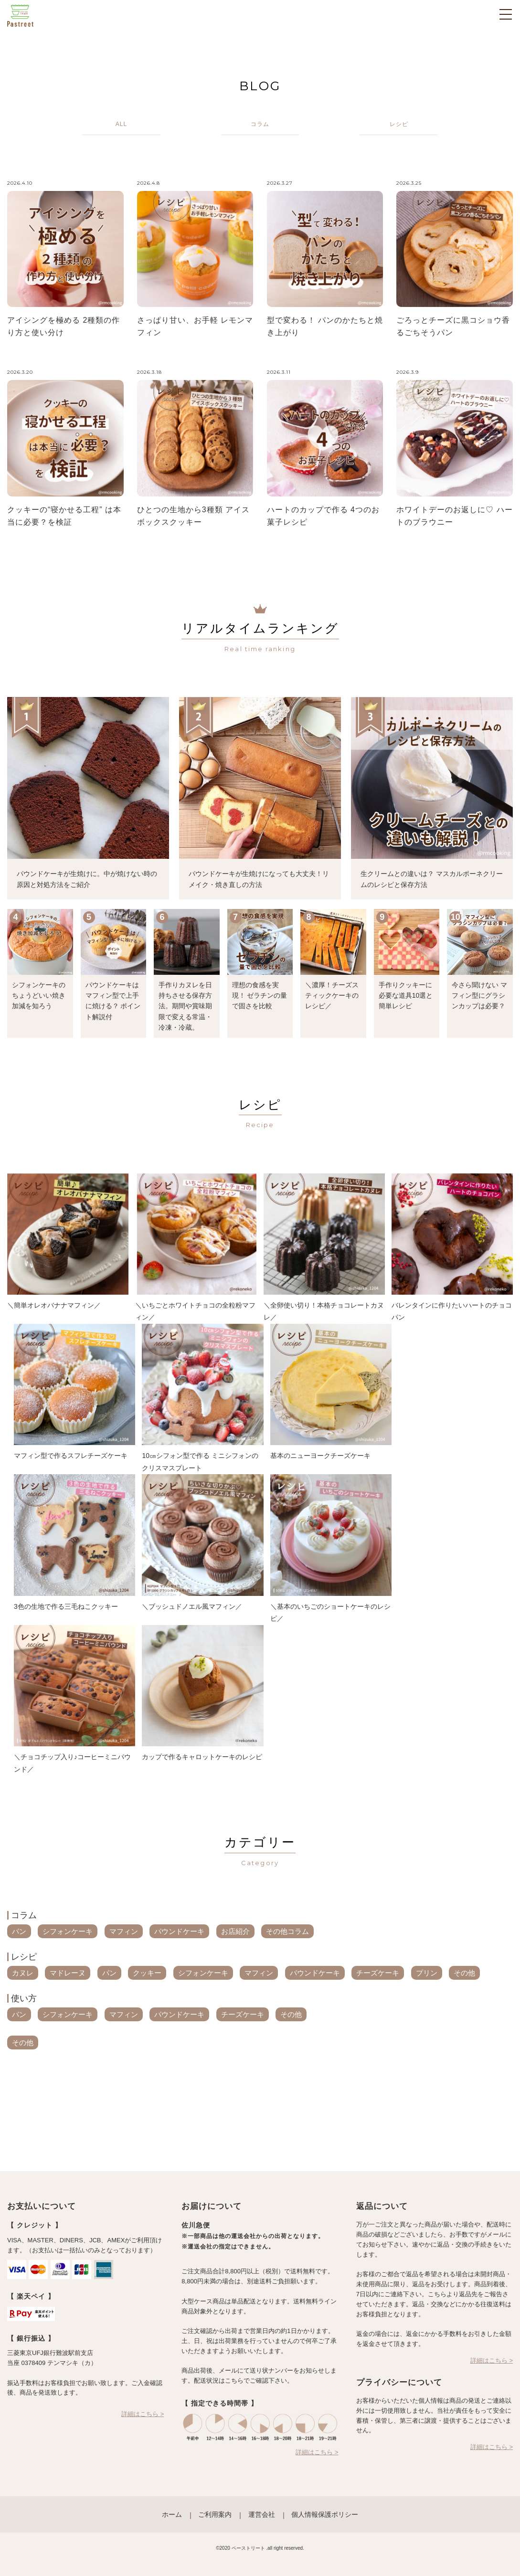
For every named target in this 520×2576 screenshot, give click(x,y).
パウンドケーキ (179, 1931)
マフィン (123, 1931)
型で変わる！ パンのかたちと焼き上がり (325, 326)
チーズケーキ (377, 1973)
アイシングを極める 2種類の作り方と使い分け (63, 326)
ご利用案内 (215, 2514)
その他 (464, 1973)
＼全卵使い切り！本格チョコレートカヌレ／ (324, 1311)
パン (19, 1931)
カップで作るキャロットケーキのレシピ (202, 1757)
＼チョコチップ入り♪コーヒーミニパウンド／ (72, 1763)
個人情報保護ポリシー (324, 2514)
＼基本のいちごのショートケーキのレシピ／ (330, 1613)
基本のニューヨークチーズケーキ (320, 1455)
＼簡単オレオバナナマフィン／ (54, 1305)
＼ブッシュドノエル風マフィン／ (192, 1606)
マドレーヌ (67, 1973)
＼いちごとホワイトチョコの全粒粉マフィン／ (195, 1311)
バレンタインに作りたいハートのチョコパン (452, 1311)
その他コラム (287, 1931)
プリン (426, 1973)
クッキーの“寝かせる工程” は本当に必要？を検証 (64, 516)
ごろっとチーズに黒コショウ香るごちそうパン (453, 326)
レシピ (24, 1957)
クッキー (147, 1973)
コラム (24, 1915)
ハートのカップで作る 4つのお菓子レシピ (323, 516)
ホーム (172, 2514)
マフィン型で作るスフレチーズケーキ (70, 1455)
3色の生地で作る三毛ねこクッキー (66, 1606)
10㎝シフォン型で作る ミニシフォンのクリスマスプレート (200, 1462)
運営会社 (261, 2514)
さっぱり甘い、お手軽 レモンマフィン (195, 326)
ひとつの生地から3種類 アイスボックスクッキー (193, 516)
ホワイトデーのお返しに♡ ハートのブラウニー (454, 516)
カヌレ (22, 1973)
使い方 (24, 1998)
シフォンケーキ (67, 1931)
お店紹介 (235, 1931)
